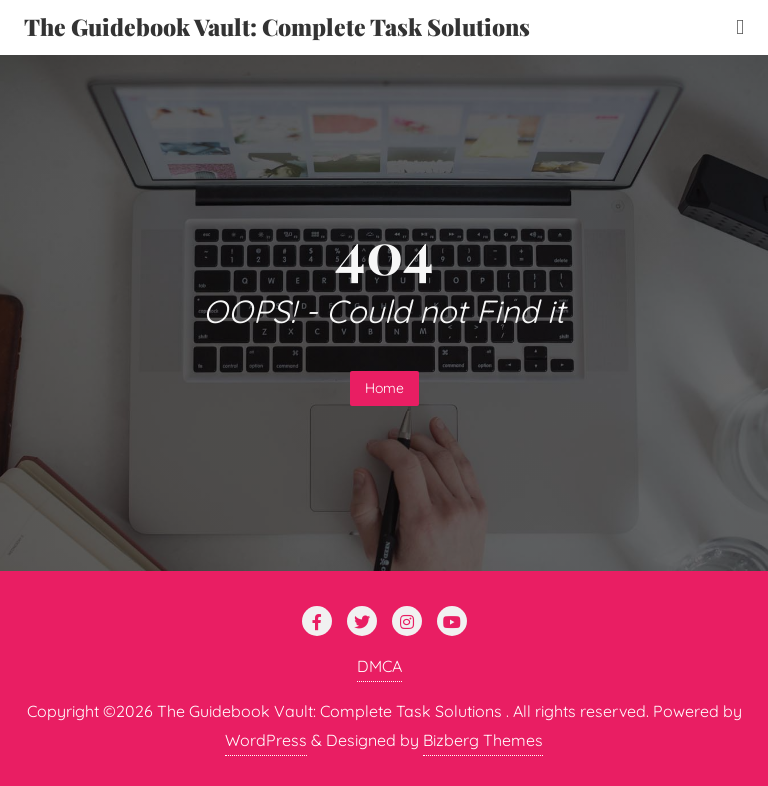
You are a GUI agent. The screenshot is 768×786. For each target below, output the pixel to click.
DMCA (379, 666)
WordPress (266, 740)
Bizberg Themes (483, 740)
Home (384, 388)
